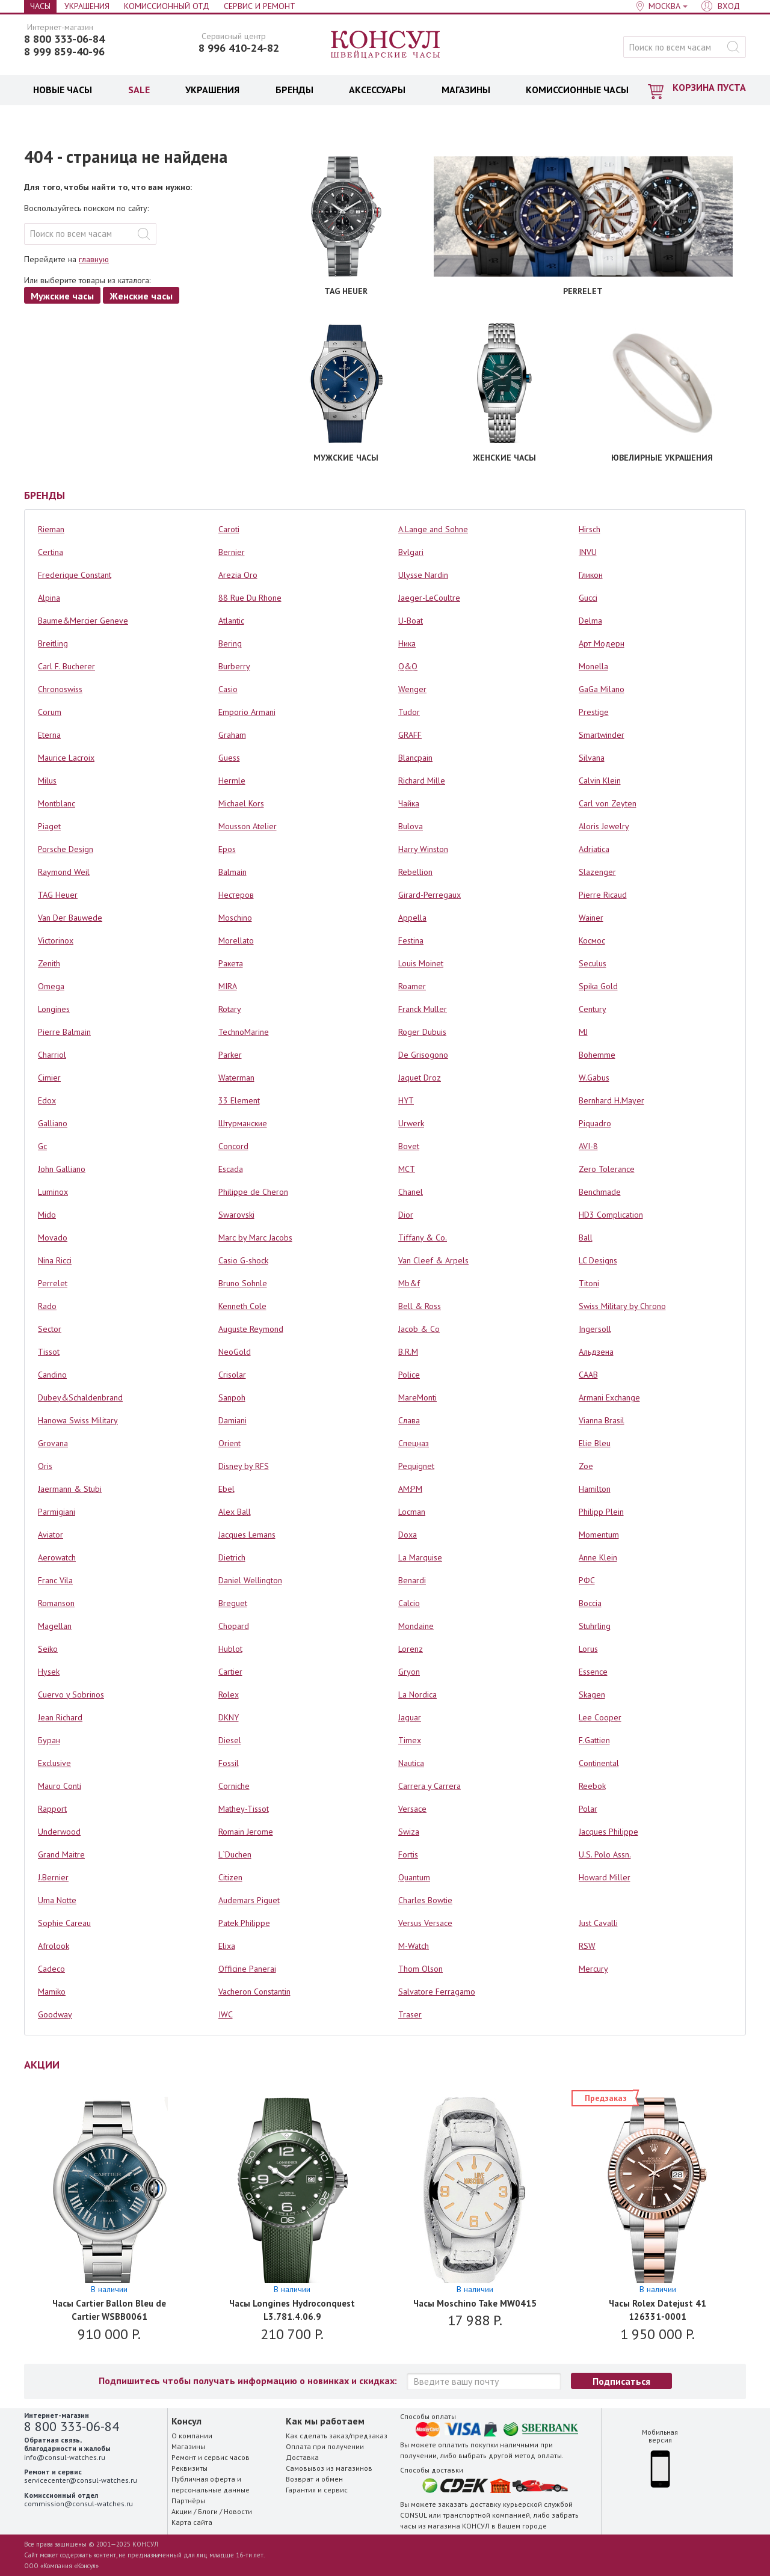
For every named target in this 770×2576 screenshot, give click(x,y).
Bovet (408, 1146)
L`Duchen (234, 1854)
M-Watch (413, 1945)
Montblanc (56, 803)
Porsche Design (65, 849)
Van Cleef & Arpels (433, 1260)
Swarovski (236, 1214)
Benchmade (600, 1191)
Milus (47, 780)
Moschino (235, 917)
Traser (410, 2014)
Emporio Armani (247, 712)
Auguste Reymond (250, 1328)
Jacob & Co (419, 1328)
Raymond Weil (64, 871)
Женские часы (141, 296)
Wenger (412, 689)
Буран (49, 1740)
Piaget (49, 826)
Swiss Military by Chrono (622, 1306)
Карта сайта (191, 2522)
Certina (50, 552)
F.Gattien (594, 1740)
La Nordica (417, 1694)
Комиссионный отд (166, 6)
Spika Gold (598, 986)
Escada (230, 1169)
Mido (47, 1214)
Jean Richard (60, 1717)
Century (592, 1009)
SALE (139, 90)
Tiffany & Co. (422, 1237)
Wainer (591, 917)
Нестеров (236, 894)
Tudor (409, 712)
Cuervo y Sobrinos (71, 1694)
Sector (49, 1328)
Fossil (228, 1763)
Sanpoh (231, 1397)
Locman (411, 1511)
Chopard (233, 1626)
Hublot (230, 1648)
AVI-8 (588, 1146)
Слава (409, 1420)
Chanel (410, 1191)
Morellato (236, 940)
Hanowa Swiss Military (78, 1420)
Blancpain (415, 757)
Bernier (231, 552)
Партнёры (188, 2500)
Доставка (302, 2457)
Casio (228, 689)
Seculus (592, 963)
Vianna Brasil (601, 1420)
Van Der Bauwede (70, 917)
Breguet (232, 1603)
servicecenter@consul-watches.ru (80, 2480)
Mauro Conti (59, 1785)
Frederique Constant (74, 574)
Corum (49, 712)
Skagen (592, 1694)
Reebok (592, 1785)
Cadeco (51, 1968)
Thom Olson (420, 1968)
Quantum (414, 1877)
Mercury (593, 1968)
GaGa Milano (601, 689)
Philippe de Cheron (253, 1191)
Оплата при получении (325, 2446)
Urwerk (411, 1123)
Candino (52, 1374)
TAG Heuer (58, 894)
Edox (47, 1100)
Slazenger (597, 871)
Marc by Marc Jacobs (255, 1237)
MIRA (227, 986)
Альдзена (596, 1351)
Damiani (232, 1420)
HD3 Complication (611, 1214)
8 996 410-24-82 (239, 48)
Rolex (228, 1694)
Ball (586, 1237)
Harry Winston (423, 849)
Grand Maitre (61, 1854)
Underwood (59, 1831)
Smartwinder (601, 734)
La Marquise (420, 1557)
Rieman (51, 529)
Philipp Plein (601, 1511)
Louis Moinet (420, 963)
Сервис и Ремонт (259, 6)
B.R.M (408, 1351)
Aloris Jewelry (604, 826)
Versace (412, 1808)
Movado (52, 1237)
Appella (412, 917)
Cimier (49, 1077)
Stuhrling (595, 1626)
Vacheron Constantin (254, 1991)
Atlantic (231, 620)
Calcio (409, 1603)
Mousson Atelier (247, 826)
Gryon (409, 1671)
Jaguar (409, 1717)
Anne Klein (598, 1557)
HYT (406, 1100)
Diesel (229, 1740)
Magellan (55, 1626)
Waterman (236, 1077)
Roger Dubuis (422, 1031)
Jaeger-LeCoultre (429, 597)
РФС (587, 1580)
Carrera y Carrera (429, 1785)
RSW (587, 1945)
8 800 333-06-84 (64, 39)
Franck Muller (422, 1009)
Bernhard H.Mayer (611, 1100)
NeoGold (234, 1351)
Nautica (411, 1763)
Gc (42, 1146)
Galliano (52, 1123)
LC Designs (598, 1260)
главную (94, 259)
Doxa (407, 1534)
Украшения (86, 6)
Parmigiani (56, 1511)
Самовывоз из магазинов (329, 2468)
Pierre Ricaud (603, 894)
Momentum (599, 1534)
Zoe (586, 1466)
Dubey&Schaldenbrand (80, 1397)
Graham (232, 734)
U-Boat (410, 620)
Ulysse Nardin (423, 574)
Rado (47, 1306)
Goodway (55, 2014)
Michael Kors (241, 803)
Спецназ (413, 1443)
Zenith (49, 963)
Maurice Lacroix (66, 757)
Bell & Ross (419, 1306)
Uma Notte (57, 1900)
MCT (406, 1169)
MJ (583, 1031)
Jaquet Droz (419, 1077)
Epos (227, 849)
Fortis (408, 1854)
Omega (51, 986)
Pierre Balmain (64, 1031)
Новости (238, 2511)
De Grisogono (423, 1054)
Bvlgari (411, 552)
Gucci (588, 597)
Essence (593, 1671)
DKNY (228, 1717)
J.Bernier (53, 1877)
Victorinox (55, 940)
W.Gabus (594, 1077)
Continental (599, 1763)
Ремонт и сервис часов (210, 2457)
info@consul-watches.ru (64, 2457)
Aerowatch (57, 1557)
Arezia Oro (237, 574)
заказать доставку (469, 2504)
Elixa (226, 1945)
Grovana (53, 1443)
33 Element (239, 1100)
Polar (588, 1808)
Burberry (234, 666)
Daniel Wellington (250, 1580)
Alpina (49, 597)
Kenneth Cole (242, 1306)
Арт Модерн (601, 643)
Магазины (188, 2446)
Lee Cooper (600, 1717)
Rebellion (415, 871)
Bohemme (597, 1054)
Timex (409, 1740)
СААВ (588, 1374)
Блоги (208, 2511)
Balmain (232, 871)
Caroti (228, 529)
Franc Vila (55, 1580)
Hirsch (589, 529)
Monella (593, 666)
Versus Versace (425, 1923)
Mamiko (52, 1991)
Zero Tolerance (607, 1169)
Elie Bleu (595, 1443)
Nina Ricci (55, 1260)
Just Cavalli (598, 1923)
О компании (191, 2435)
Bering (230, 643)
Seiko (48, 1648)
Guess (229, 757)
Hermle (231, 780)
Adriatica (594, 849)
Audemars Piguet (249, 1900)
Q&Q (407, 666)
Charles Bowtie (425, 1900)
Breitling (53, 643)
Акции (181, 2511)
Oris (45, 1466)
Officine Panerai (247, 1968)
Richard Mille (421, 780)
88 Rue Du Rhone (250, 597)
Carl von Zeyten (607, 803)
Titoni (589, 1283)
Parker (230, 1054)
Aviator (50, 1534)
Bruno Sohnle (242, 1283)
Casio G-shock (243, 1260)
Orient (229, 1443)
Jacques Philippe (608, 1831)
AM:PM (410, 1488)
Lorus (588, 1648)
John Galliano (61, 1169)
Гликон (591, 574)
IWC (225, 2014)
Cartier (230, 1671)
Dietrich (231, 1557)
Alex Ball (234, 1511)
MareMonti (417, 1397)
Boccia (590, 1603)
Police (409, 1374)
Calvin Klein (600, 780)
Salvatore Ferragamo (436, 1991)
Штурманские (242, 1123)
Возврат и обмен (314, 2478)
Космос (592, 940)
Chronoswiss (60, 689)
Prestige (594, 712)
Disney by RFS (243, 1466)
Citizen (230, 1877)
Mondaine (416, 1626)
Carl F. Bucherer (66, 666)
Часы (40, 6)
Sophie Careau (64, 1923)
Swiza (408, 1831)
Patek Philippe (244, 1923)
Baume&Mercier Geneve (83, 620)
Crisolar (232, 1374)
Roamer (412, 986)
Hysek (49, 1671)
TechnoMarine (243, 1031)
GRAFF (410, 734)
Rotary (229, 1009)
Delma (590, 620)
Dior (405, 1214)
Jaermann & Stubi (70, 1488)
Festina (411, 940)
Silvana (592, 757)
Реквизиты (189, 2468)
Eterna (49, 734)
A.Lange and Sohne (433, 529)
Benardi (412, 1580)
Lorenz (410, 1648)
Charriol (52, 1054)
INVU (588, 552)
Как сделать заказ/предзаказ (336, 2435)
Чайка (408, 803)
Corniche (234, 1785)
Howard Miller (604, 1877)
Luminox (53, 1191)
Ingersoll (595, 1328)
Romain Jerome (245, 1831)
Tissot (49, 1351)
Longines (54, 1009)
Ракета (230, 963)
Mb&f (409, 1283)
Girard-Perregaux (429, 894)
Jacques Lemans (247, 1534)
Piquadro (595, 1123)
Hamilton (595, 1488)
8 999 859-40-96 (64, 51)
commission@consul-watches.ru (78, 2503)
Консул (386, 45)
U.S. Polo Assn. (605, 1854)
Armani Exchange (609, 1397)
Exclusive (54, 1763)
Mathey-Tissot (243, 1808)
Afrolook (53, 1945)
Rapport (52, 1808)
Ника (407, 643)
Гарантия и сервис (317, 2489)
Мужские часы (62, 296)
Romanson (56, 1603)
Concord (233, 1146)
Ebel (226, 1488)
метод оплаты (538, 2455)
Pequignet (416, 1466)
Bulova (410, 826)
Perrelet (52, 1283)
